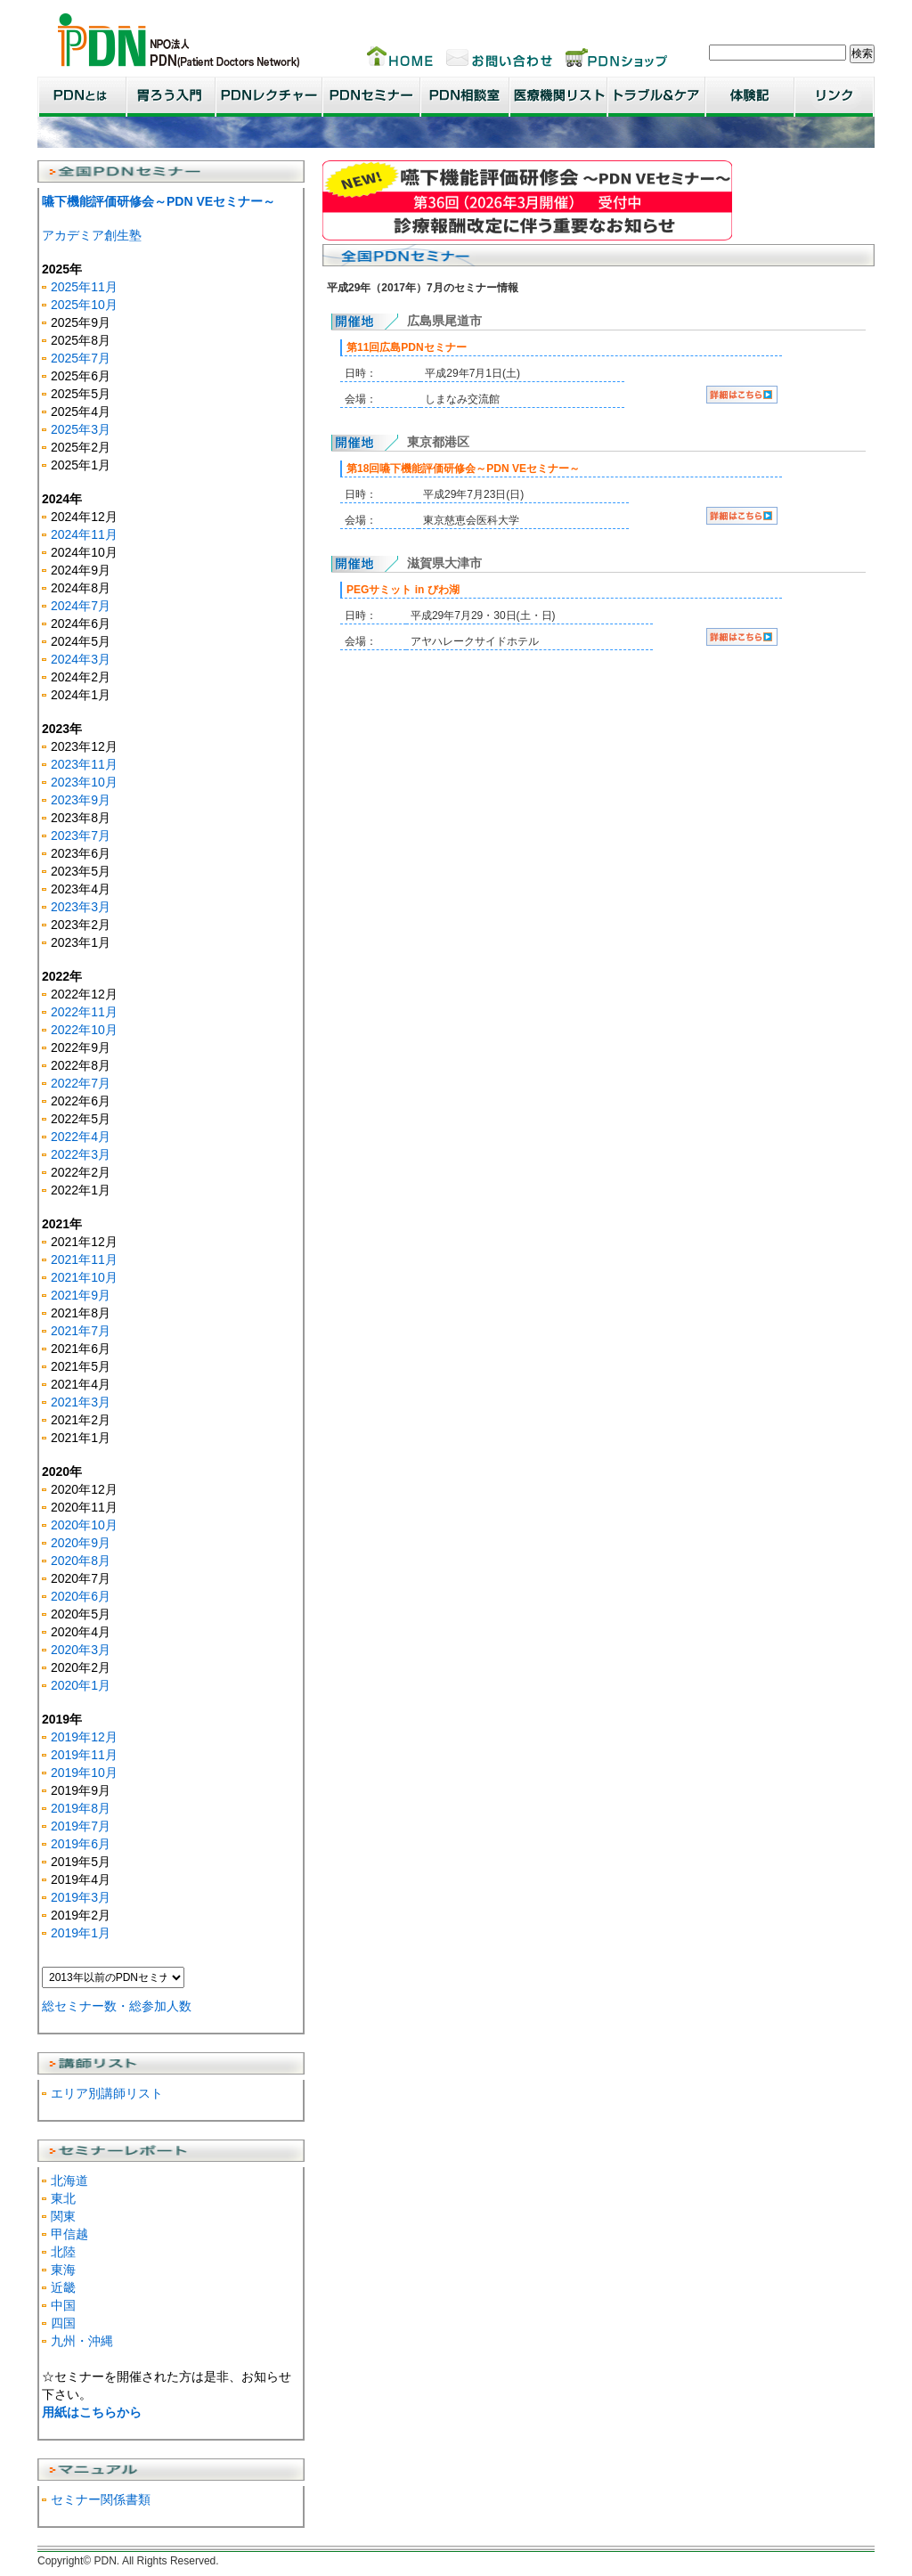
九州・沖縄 (82, 2341)
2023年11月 (84, 764)
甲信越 (69, 2234)
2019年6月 (80, 1844)
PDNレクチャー (269, 97)
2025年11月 (84, 287)
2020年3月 (80, 1650)
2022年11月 (84, 1012)
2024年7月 (80, 606)
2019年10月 (84, 1772)
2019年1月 (80, 1933)
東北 (63, 2198)
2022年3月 (80, 1154)
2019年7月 (80, 1826)
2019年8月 (80, 1808)
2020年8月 (80, 1560)
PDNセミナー (371, 97)
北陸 (63, 2252)
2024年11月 (84, 534)
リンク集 (834, 97)
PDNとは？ (81, 97)
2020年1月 (80, 1685)
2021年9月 (80, 1295)
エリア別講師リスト (107, 2093)
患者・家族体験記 (749, 97)
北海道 (69, 2180)
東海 (63, 2269)
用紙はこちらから (92, 2412)
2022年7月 (80, 1083)
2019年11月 (84, 1755)
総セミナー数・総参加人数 (116, 2006)
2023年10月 (84, 782)
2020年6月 (80, 1596)
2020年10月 (84, 1525)
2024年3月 (80, 659)
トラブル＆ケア (656, 97)
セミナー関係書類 (101, 2499)
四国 (63, 2323)
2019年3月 (80, 1897)
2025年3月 (80, 429)
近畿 (63, 2287)
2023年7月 (80, 835)
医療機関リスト (558, 97)
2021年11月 (84, 1259)
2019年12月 (84, 1737)
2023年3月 (80, 907)
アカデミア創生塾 (92, 235)
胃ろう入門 (171, 97)
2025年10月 (84, 305)
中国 (63, 2305)
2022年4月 (80, 1136)
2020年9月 (80, 1543)
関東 (63, 2216)
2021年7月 (80, 1331)
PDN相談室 (464, 97)
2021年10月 (84, 1277)
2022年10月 (84, 1030)
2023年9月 (80, 800)
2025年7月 (80, 358)
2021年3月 (80, 1402)
